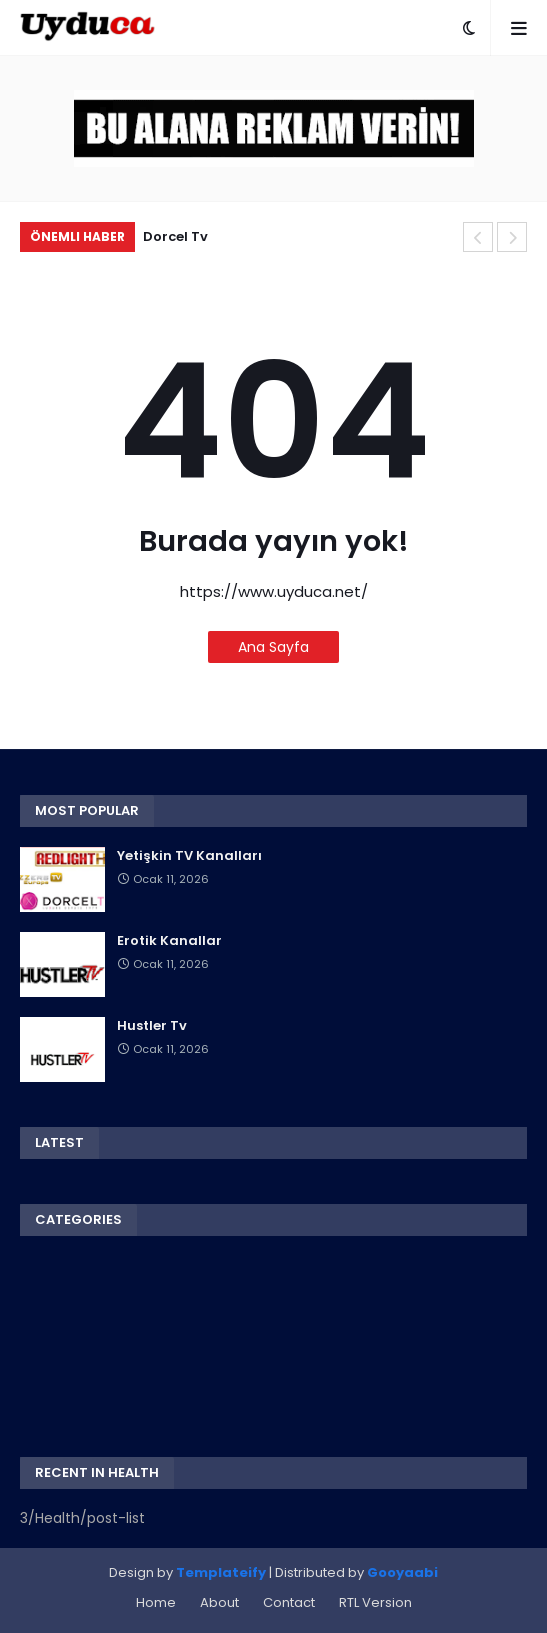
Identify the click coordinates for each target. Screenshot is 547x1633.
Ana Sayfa (273, 647)
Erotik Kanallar (169, 941)
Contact (289, 1602)
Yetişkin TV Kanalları (189, 856)
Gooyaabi (402, 1572)
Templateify (221, 1572)
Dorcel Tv (175, 236)
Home (156, 1602)
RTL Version (375, 1602)
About (219, 1602)
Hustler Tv (152, 1026)
